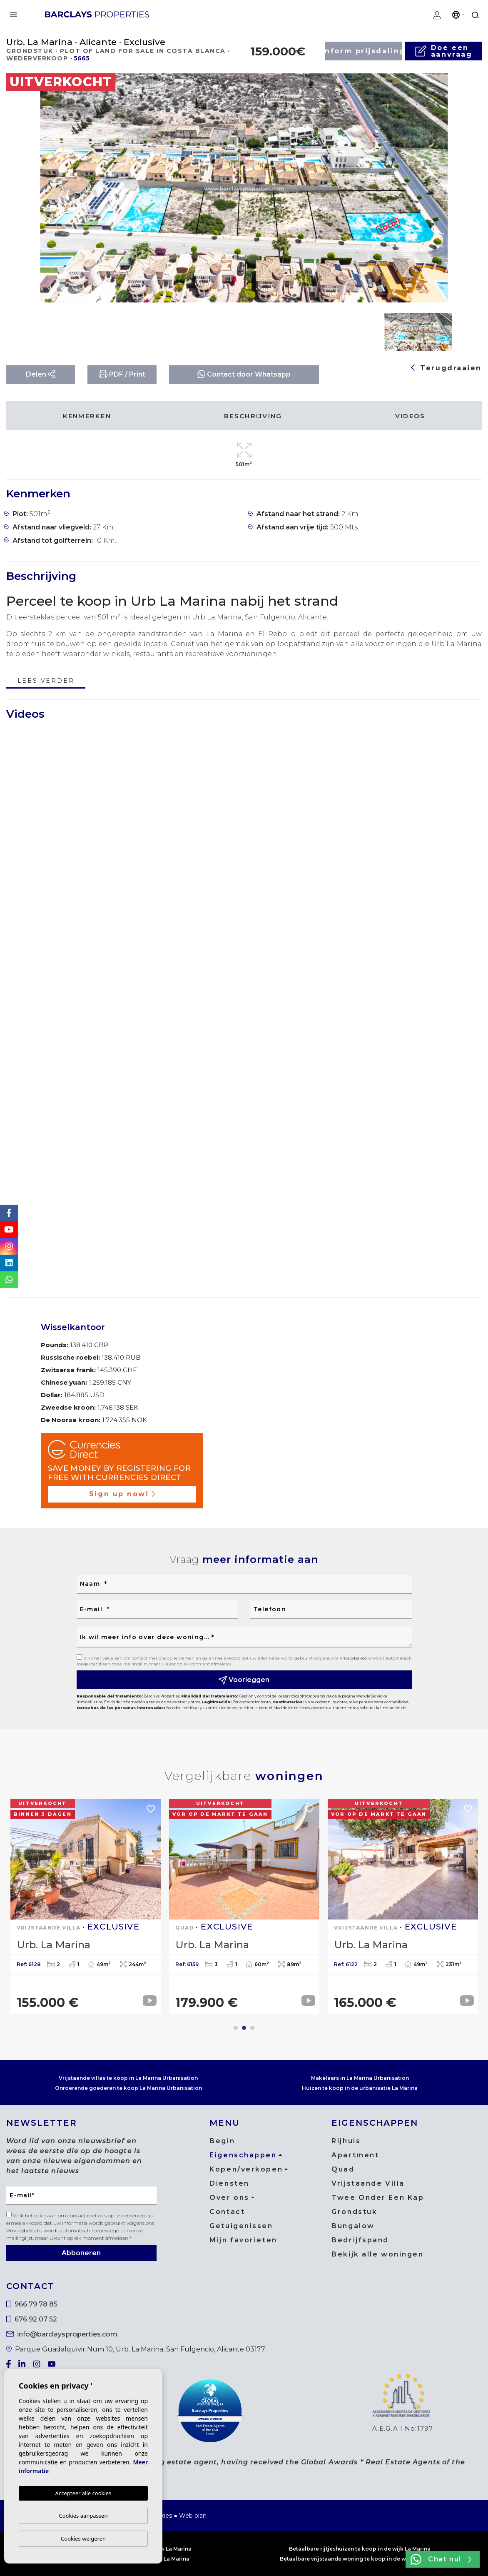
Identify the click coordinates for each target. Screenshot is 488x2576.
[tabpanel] (85, 1906)
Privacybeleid (353, 1658)
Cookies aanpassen (83, 2515)
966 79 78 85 (31, 2304)
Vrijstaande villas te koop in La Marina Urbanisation (128, 2078)
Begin (222, 2141)
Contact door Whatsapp (244, 374)
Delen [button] (41, 374)
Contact (227, 2212)
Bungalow (352, 2226)
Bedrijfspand (360, 2240)
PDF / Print (122, 374)
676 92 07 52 (31, 2319)
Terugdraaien (446, 368)
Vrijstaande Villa (368, 2183)
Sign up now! (122, 1494)
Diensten (229, 2183)
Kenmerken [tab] (87, 416)
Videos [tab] (410, 416)
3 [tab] (252, 2028)
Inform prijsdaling (363, 51)
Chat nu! (441, 2559)
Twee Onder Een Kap (377, 2198)
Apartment (355, 2155)
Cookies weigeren (83, 2538)
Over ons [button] (229, 2198)
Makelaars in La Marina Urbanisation (360, 2078)
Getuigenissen (241, 2226)
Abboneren (81, 2253)
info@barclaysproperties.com (61, 2334)
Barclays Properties (97, 14)
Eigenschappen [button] (242, 2155)
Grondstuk (354, 2212)
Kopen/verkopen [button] (246, 2169)
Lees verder (46, 681)
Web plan (193, 2515)
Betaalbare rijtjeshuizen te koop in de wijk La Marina (360, 2549)
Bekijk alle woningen (377, 2254)
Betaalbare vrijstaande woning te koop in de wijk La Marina (360, 2559)
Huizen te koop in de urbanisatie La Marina (360, 2088)
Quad (342, 2169)
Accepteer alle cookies (83, 2493)
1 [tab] (236, 2028)
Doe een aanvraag (443, 51)
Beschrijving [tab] (253, 416)
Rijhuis (346, 2141)
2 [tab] (244, 2028)
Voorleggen (244, 1680)
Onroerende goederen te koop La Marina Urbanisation (128, 2088)
